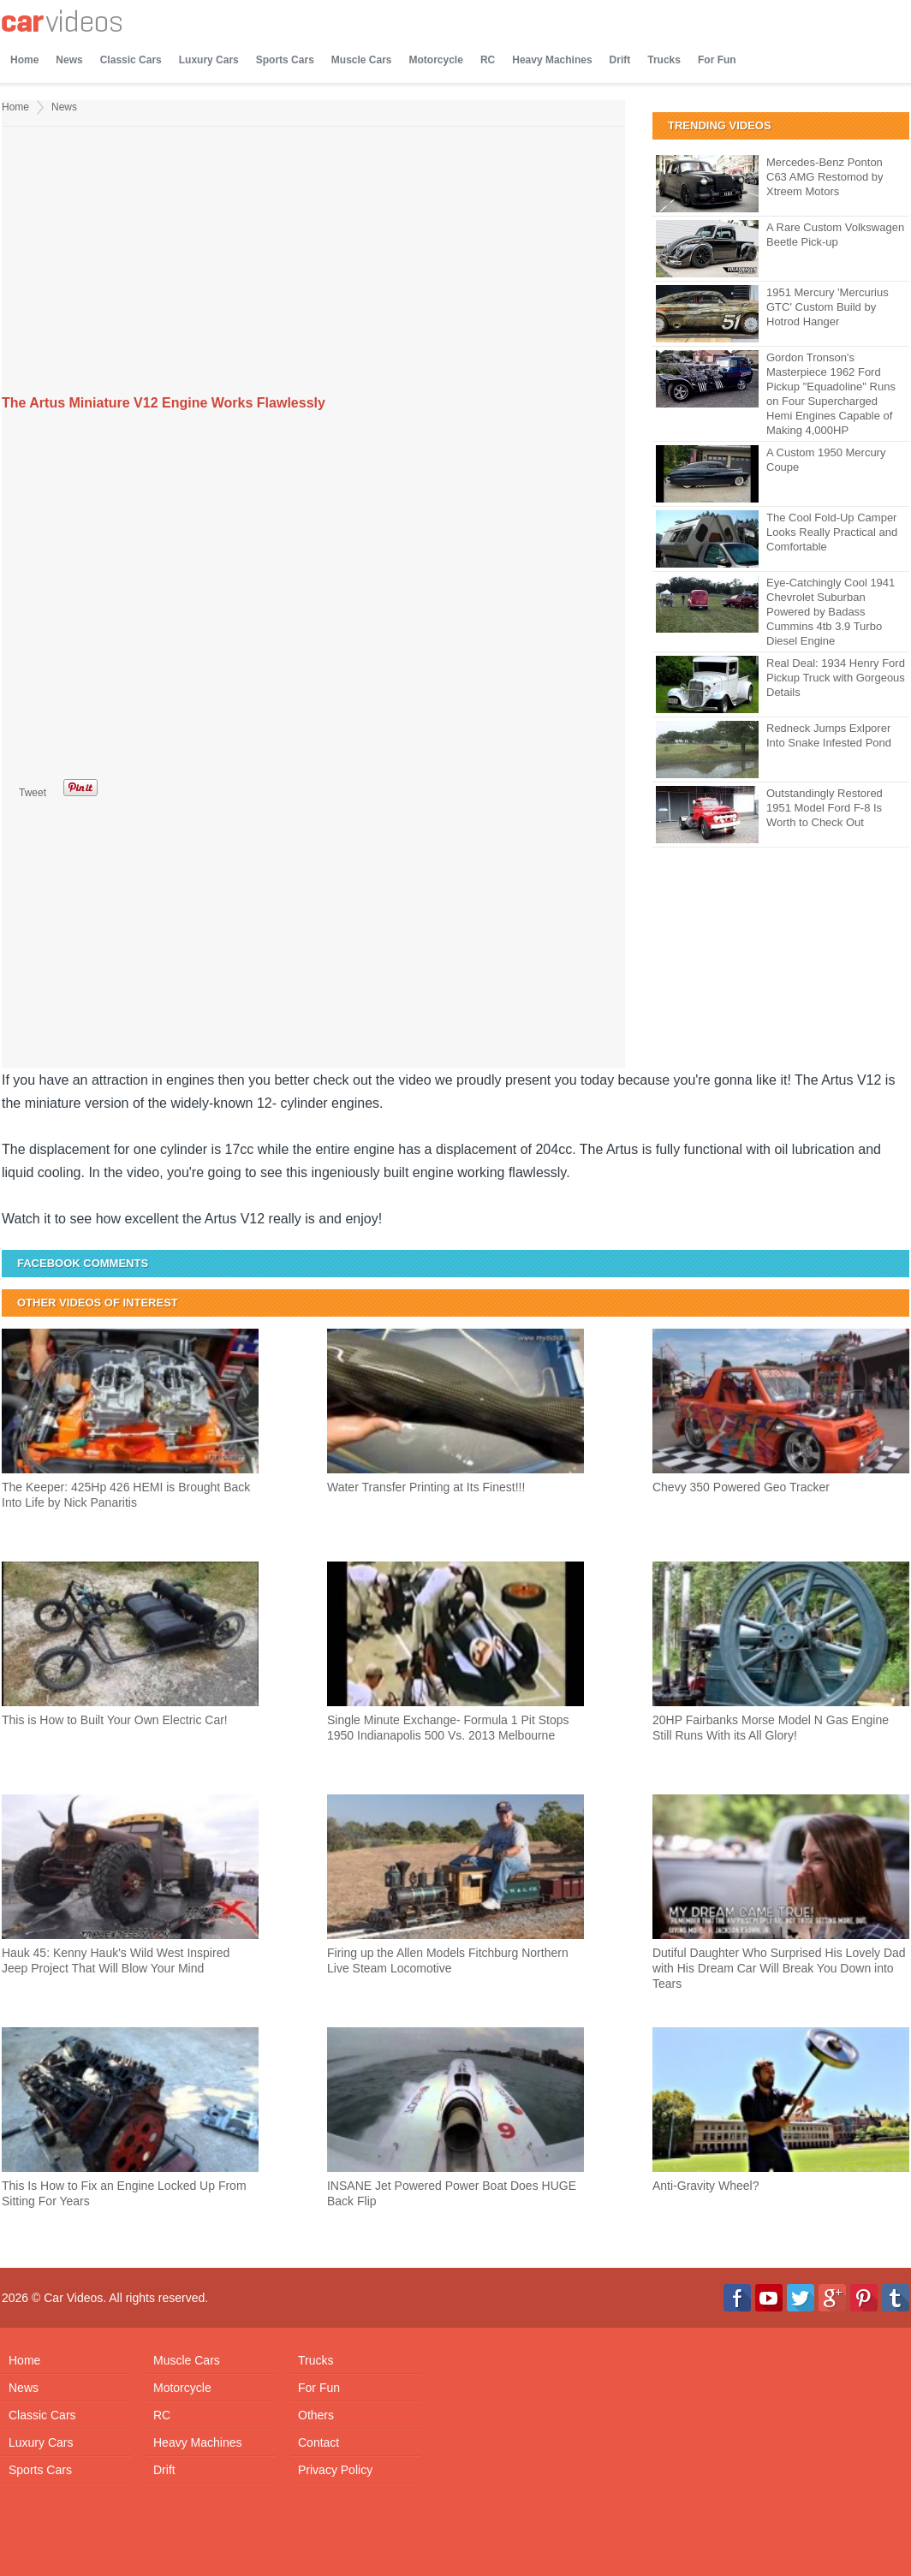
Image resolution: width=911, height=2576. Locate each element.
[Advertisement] (313, 263)
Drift (620, 60)
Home (24, 60)
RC (487, 60)
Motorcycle (436, 60)
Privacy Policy (335, 2470)
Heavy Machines (552, 60)
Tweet (32, 793)
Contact (318, 2442)
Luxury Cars (209, 60)
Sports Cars (285, 60)
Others (316, 2415)
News (69, 60)
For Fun (717, 60)
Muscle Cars (361, 60)
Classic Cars (131, 60)
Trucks (664, 60)
